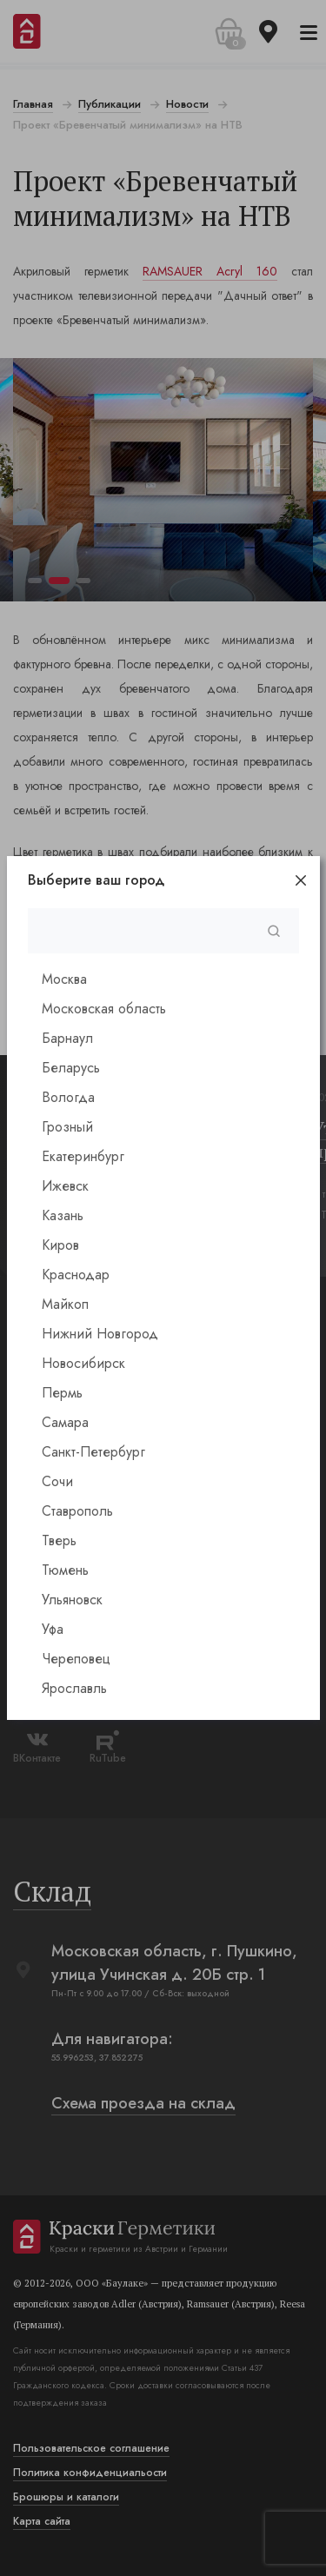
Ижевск (65, 1186)
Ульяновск (72, 1600)
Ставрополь (77, 1511)
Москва (64, 979)
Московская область (104, 1009)
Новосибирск (83, 1363)
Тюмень (65, 1570)
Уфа (52, 1629)
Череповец (76, 1659)
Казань (62, 1215)
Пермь (62, 1393)
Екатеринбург (83, 1156)
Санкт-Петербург (93, 1452)
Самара (65, 1422)
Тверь (59, 1540)
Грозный (67, 1127)
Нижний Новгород (100, 1334)
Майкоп (65, 1304)
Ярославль (74, 1688)
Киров (60, 1245)
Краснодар (76, 1275)
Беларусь (71, 1068)
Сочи (57, 1481)
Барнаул (67, 1038)
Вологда (68, 1097)
